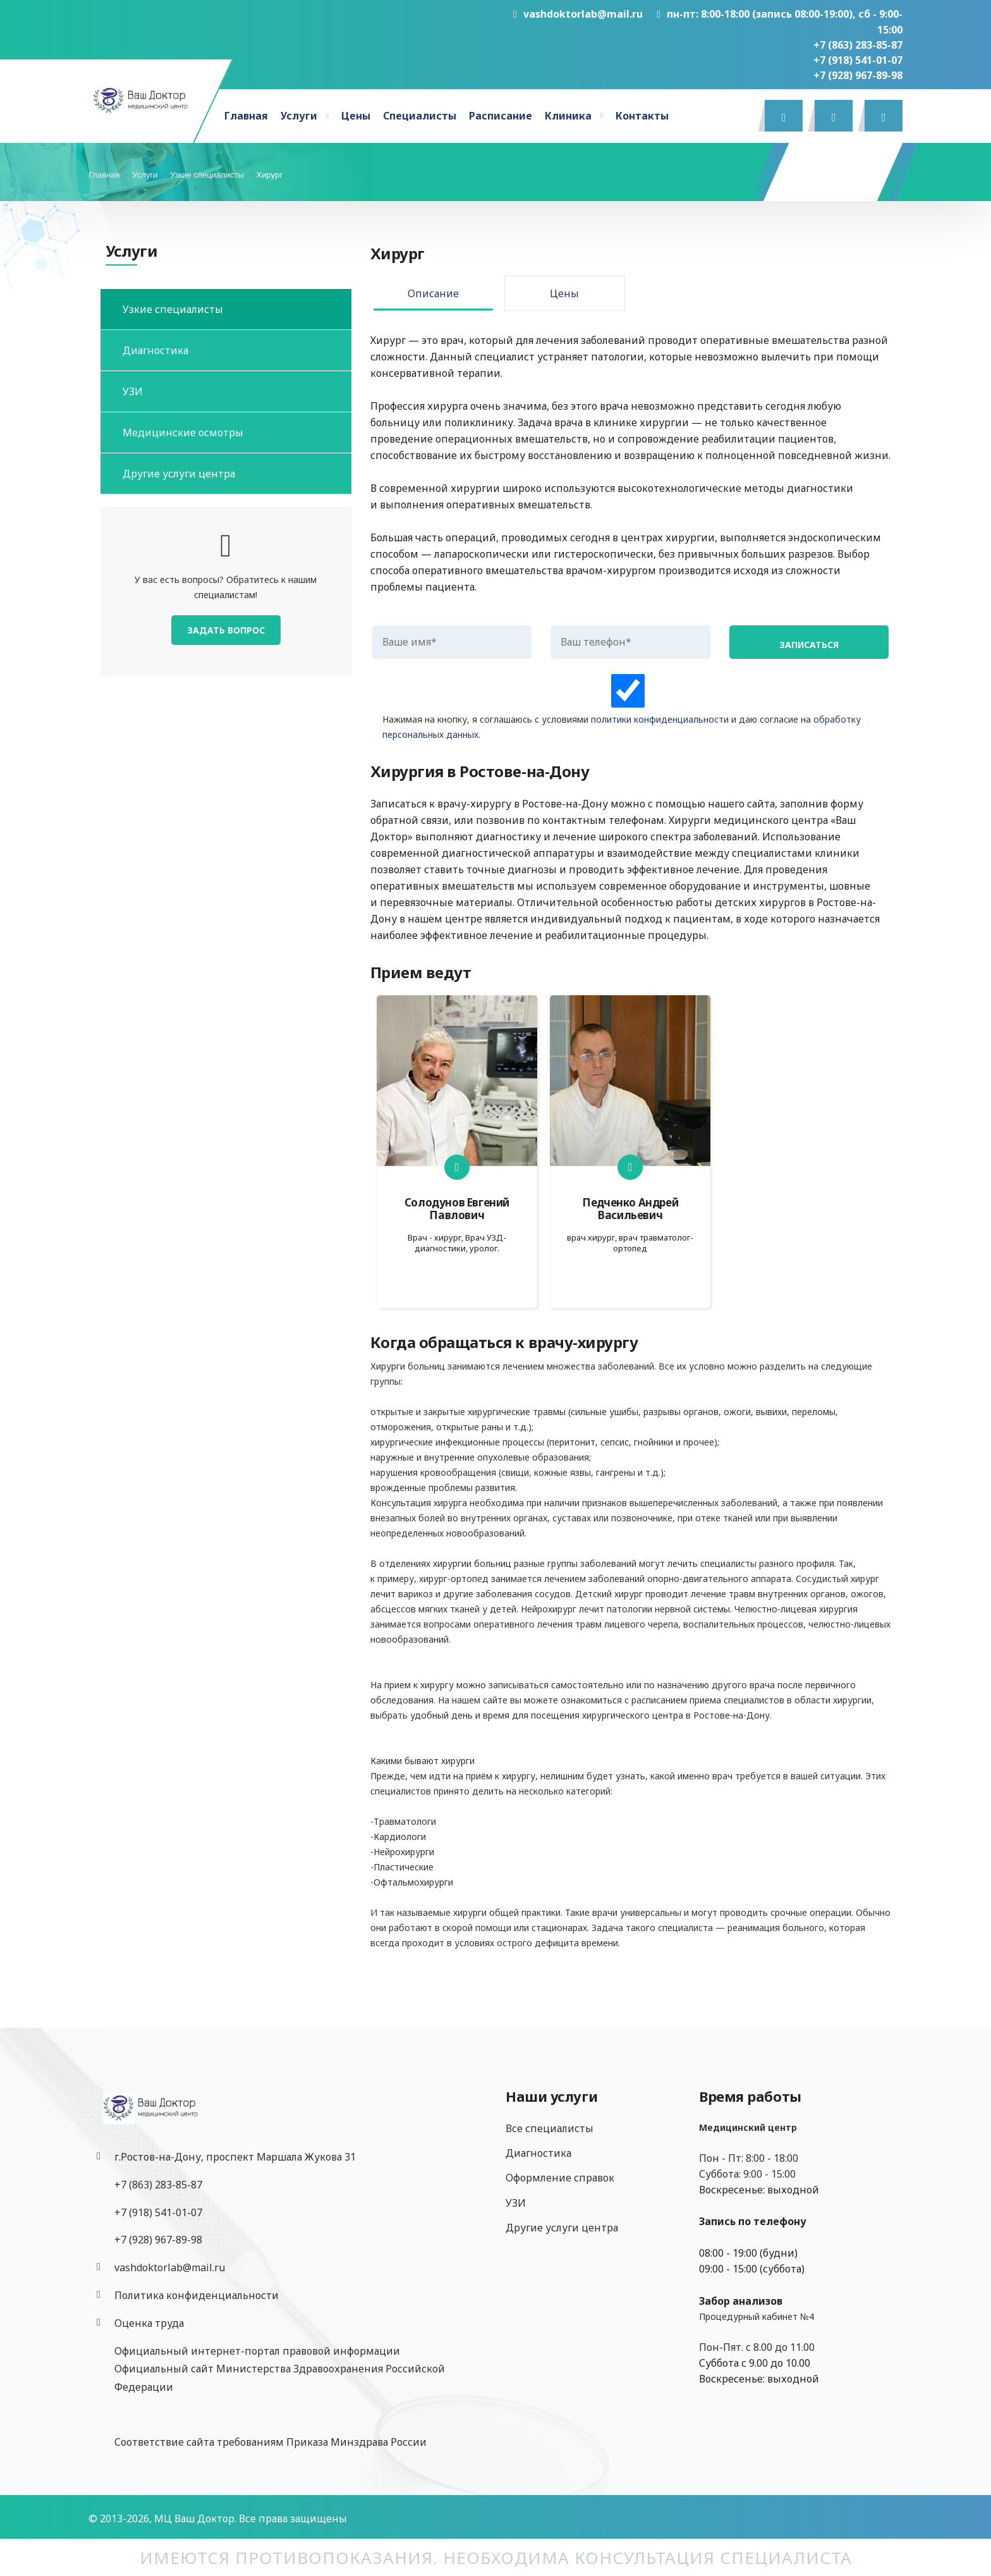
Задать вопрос (226, 630)
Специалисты (419, 116)
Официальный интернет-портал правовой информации (257, 2351)
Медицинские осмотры (183, 432)
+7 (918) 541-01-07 (858, 60)
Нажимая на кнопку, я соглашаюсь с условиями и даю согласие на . (627, 707)
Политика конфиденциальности (196, 2295)
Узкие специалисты (173, 309)
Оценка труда (149, 2323)
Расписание (500, 116)
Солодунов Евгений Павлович (456, 1208)
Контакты (642, 116)
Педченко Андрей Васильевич (630, 1208)
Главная (246, 116)
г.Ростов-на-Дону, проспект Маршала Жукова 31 (235, 2157)
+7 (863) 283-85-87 (858, 45)
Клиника (568, 116)
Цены (355, 116)
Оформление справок (560, 2178)
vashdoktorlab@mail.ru (578, 14)
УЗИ (133, 391)
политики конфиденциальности (660, 719)
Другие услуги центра (179, 474)
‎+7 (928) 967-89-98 (858, 75)
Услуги (299, 116)
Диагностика (155, 350)
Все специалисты (549, 2128)
